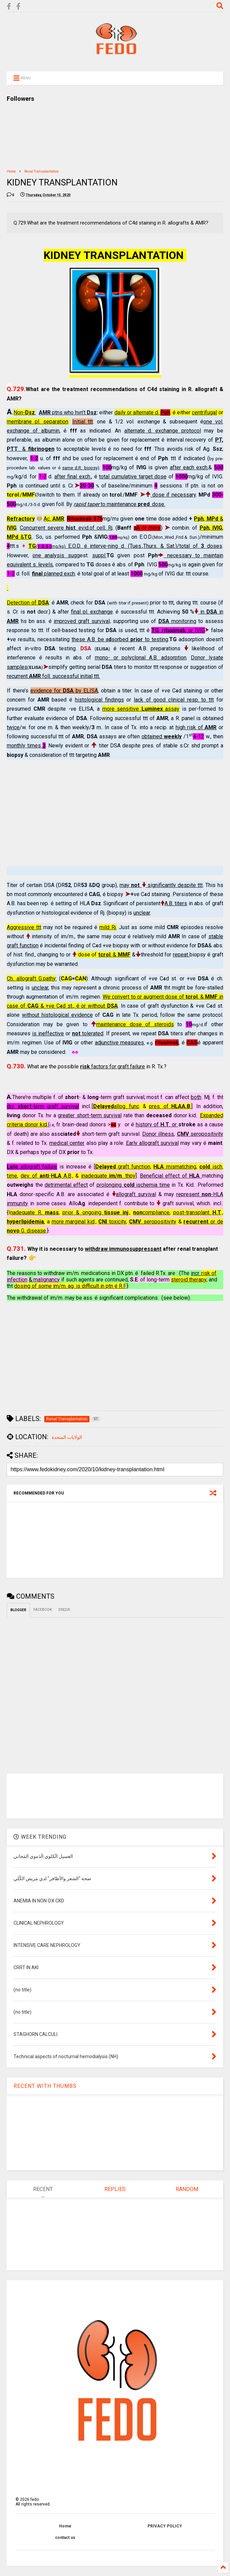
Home (11, 171)
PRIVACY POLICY (165, 2526)
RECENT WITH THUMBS (45, 2086)
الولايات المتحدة (67, 1437)
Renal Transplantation (41, 171)
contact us (65, 2537)
